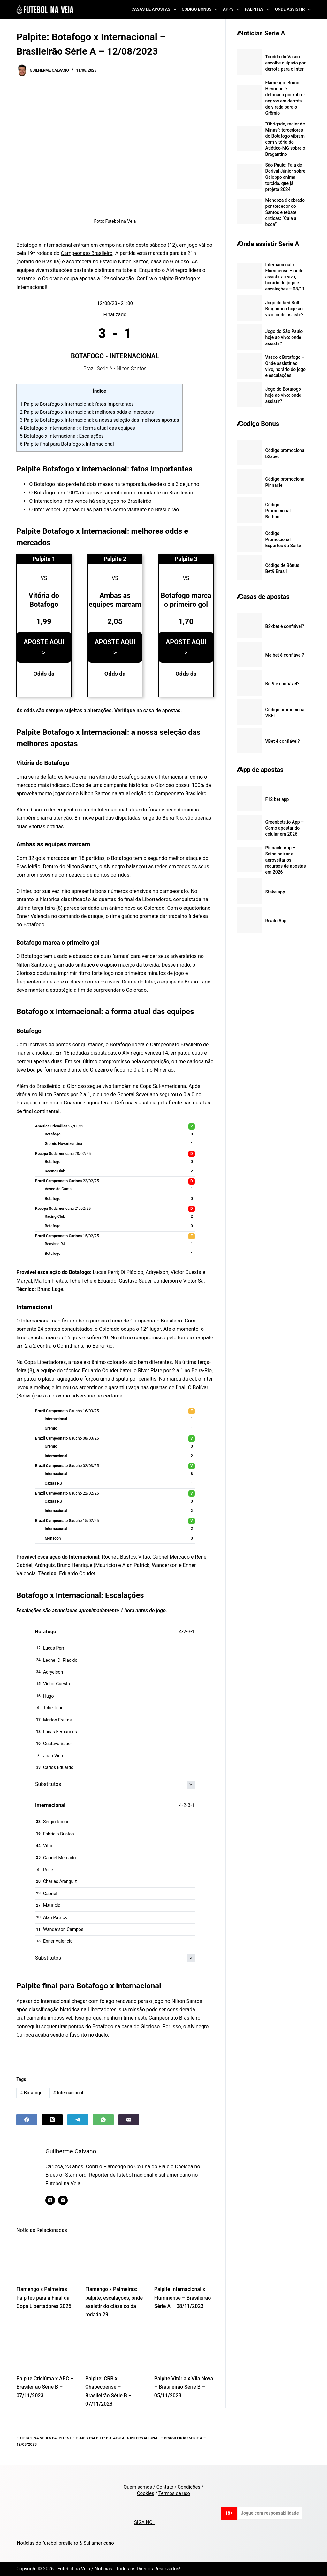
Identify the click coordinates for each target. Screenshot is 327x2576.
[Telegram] (77, 2119)
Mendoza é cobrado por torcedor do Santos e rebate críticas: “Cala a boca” (285, 212)
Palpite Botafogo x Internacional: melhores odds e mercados (87, 412)
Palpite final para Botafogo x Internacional (67, 444)
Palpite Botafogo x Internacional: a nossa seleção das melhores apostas (99, 420)
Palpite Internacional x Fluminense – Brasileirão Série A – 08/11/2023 (182, 2297)
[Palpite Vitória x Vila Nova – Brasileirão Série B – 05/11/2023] (184, 2348)
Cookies (145, 2493)
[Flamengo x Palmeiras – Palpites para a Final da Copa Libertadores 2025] (46, 2259)
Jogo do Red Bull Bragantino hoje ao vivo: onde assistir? (284, 308)
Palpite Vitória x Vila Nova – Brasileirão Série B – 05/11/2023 (183, 2387)
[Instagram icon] (63, 2200)
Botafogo (31, 2092)
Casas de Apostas (155, 9)
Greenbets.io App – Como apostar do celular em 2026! (284, 828)
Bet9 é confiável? (282, 683)
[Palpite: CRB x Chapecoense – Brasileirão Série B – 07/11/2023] (115, 2348)
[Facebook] (26, 2119)
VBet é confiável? (282, 741)
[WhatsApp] (103, 2119)
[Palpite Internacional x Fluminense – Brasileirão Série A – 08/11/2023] (184, 2259)
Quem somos (138, 2487)
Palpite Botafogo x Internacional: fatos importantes (77, 404)
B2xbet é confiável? (284, 626)
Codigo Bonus (201, 9)
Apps (232, 9)
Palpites (258, 9)
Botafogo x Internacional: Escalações (61, 436)
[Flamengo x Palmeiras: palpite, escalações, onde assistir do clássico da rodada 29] (115, 2259)
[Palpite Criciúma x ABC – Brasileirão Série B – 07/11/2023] (46, 2348)
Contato (164, 2487)
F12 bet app (277, 799)
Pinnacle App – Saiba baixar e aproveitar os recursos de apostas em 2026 (285, 860)
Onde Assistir (293, 9)
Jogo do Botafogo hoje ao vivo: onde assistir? (283, 395)
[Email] (128, 2119)
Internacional (68, 2092)
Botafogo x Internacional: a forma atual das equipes (77, 428)
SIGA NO (144, 2522)
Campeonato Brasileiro (86, 253)
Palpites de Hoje (69, 2438)
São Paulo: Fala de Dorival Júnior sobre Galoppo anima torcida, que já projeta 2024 (285, 177)
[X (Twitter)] (52, 2119)
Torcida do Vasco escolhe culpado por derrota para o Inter (285, 63)
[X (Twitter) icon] (50, 2200)
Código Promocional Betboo (278, 510)
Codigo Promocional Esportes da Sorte (283, 539)
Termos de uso (174, 2493)
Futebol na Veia (32, 2438)
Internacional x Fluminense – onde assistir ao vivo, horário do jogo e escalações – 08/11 (285, 276)
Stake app (275, 891)
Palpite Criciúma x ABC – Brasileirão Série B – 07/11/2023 (44, 2387)
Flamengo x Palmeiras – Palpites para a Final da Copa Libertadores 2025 (44, 2297)
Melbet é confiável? (284, 655)
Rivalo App (276, 920)
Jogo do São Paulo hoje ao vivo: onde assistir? (284, 337)
